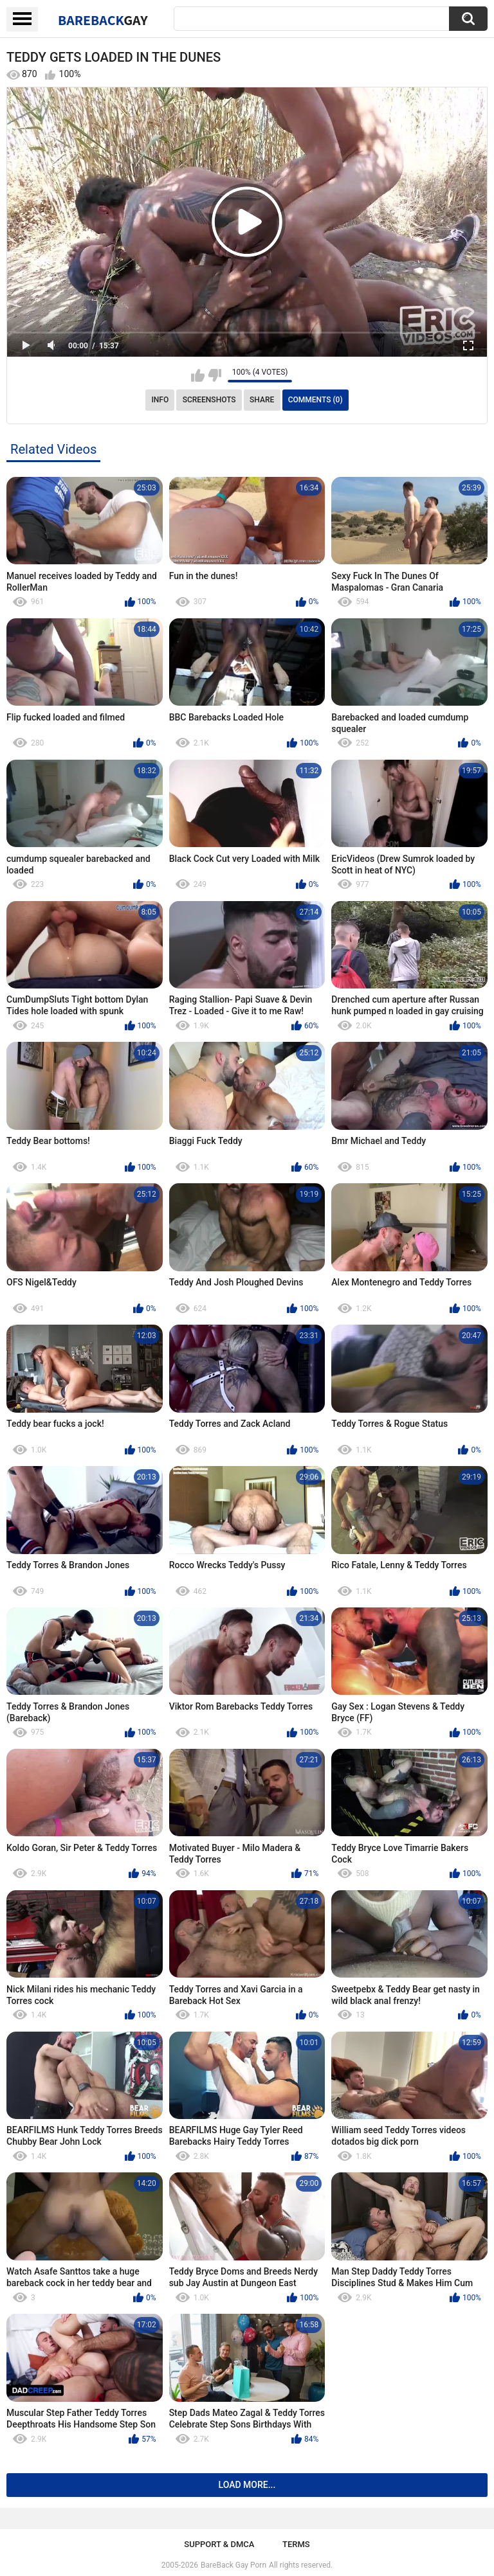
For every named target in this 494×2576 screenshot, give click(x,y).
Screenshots (209, 399)
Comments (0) (315, 399)
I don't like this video (214, 375)
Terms (296, 2544)
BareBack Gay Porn (233, 2565)
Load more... (247, 2485)
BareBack (103, 20)
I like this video (198, 375)
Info (160, 399)
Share (262, 399)
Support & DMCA (219, 2544)
